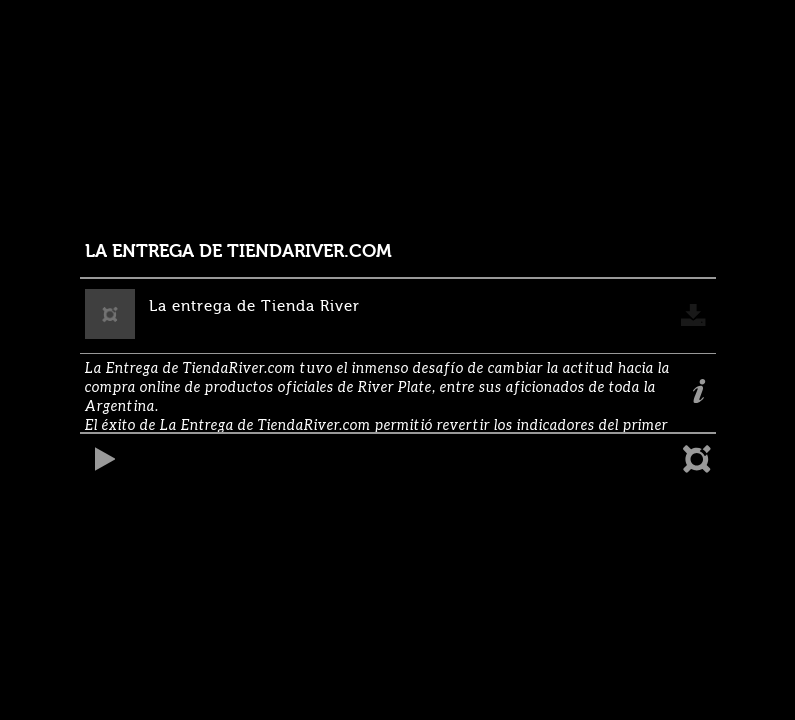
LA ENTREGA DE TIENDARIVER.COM (238, 251)
